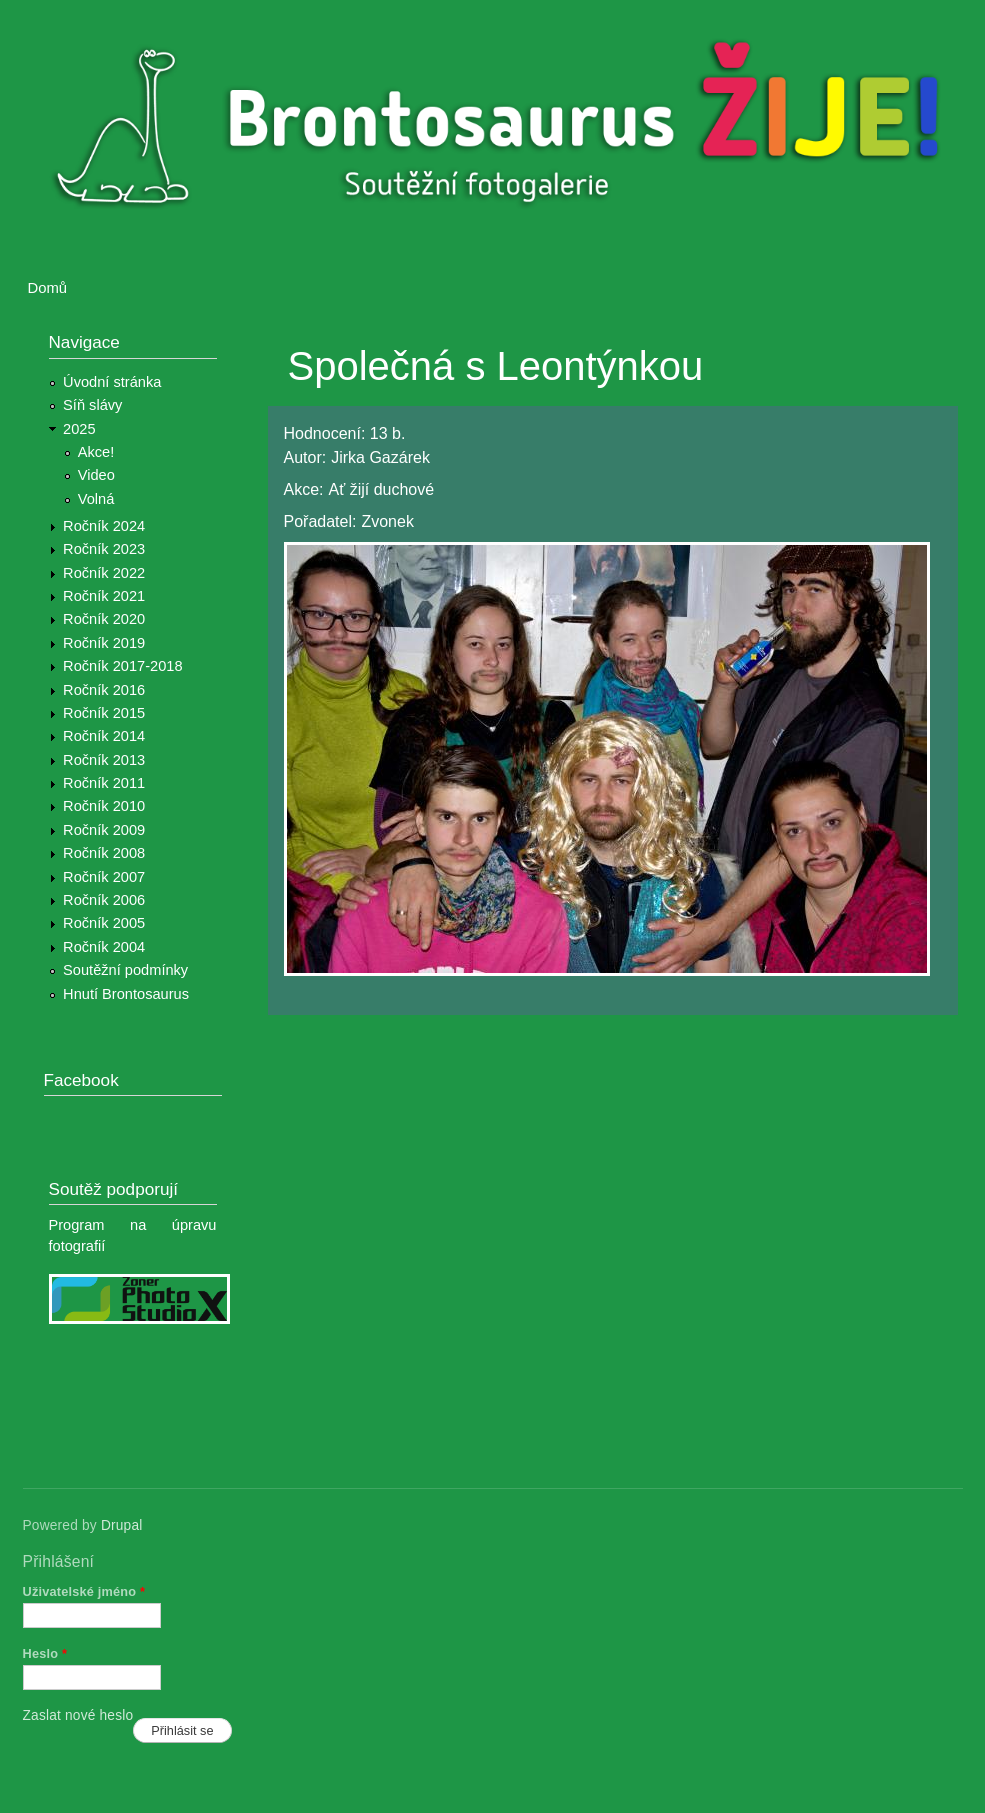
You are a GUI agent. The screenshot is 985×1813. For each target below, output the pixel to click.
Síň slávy (92, 405)
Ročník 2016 (104, 690)
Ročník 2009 (104, 830)
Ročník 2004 (104, 947)
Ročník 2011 (104, 783)
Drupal (122, 1525)
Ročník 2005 (104, 923)
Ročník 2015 (104, 713)
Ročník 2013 (104, 760)
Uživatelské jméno (84, 1591)
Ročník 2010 (104, 806)
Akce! (96, 452)
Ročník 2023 (104, 549)
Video (96, 475)
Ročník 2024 (104, 526)
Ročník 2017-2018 (122, 666)
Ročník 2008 (104, 853)
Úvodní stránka (112, 382)
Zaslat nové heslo (78, 1715)
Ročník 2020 (104, 619)
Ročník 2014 (104, 736)
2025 (79, 429)
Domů (48, 288)
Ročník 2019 (104, 643)
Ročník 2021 (104, 596)
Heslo (45, 1653)
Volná (96, 499)
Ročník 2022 (104, 573)
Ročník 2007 (104, 877)
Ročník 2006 (104, 900)
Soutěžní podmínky (125, 970)
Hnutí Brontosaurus (126, 994)
